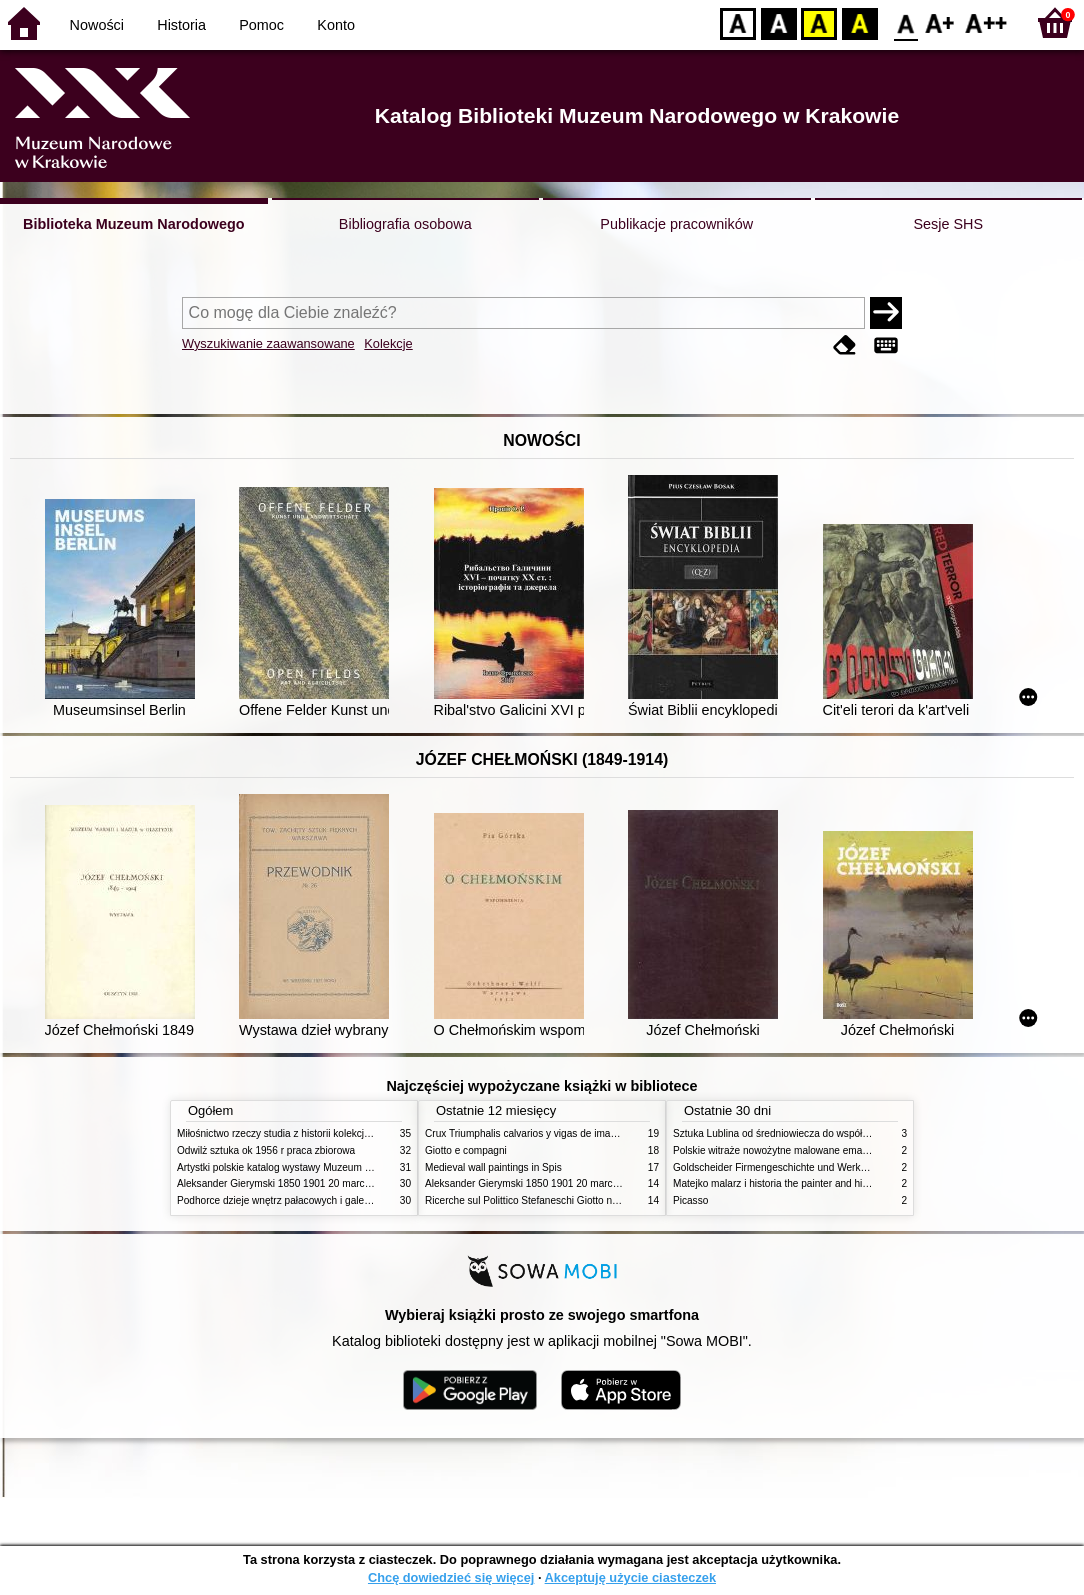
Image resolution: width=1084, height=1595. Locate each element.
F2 (986, 22)
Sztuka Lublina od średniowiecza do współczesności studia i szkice (822, 1133)
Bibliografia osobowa (405, 224)
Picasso (690, 1200)
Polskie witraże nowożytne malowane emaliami (778, 1150)
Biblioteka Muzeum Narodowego (133, 224)
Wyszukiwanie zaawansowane (268, 343)
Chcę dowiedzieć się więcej (451, 1577)
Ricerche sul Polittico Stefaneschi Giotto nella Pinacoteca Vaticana (573, 1200)
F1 (940, 22)
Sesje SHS (948, 224)
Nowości (97, 25)
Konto (336, 25)
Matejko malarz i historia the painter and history (778, 1183)
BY (859, 22)
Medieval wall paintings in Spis (493, 1167)
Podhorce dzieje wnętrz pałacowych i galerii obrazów (295, 1200)
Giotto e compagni (466, 1150)
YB (818, 22)
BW (779, 22)
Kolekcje (388, 343)
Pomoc (261, 25)
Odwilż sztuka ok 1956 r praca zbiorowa (266, 1150)
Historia (181, 25)
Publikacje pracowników (676, 224)
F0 (905, 22)
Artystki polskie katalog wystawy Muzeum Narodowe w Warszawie (324, 1167)
